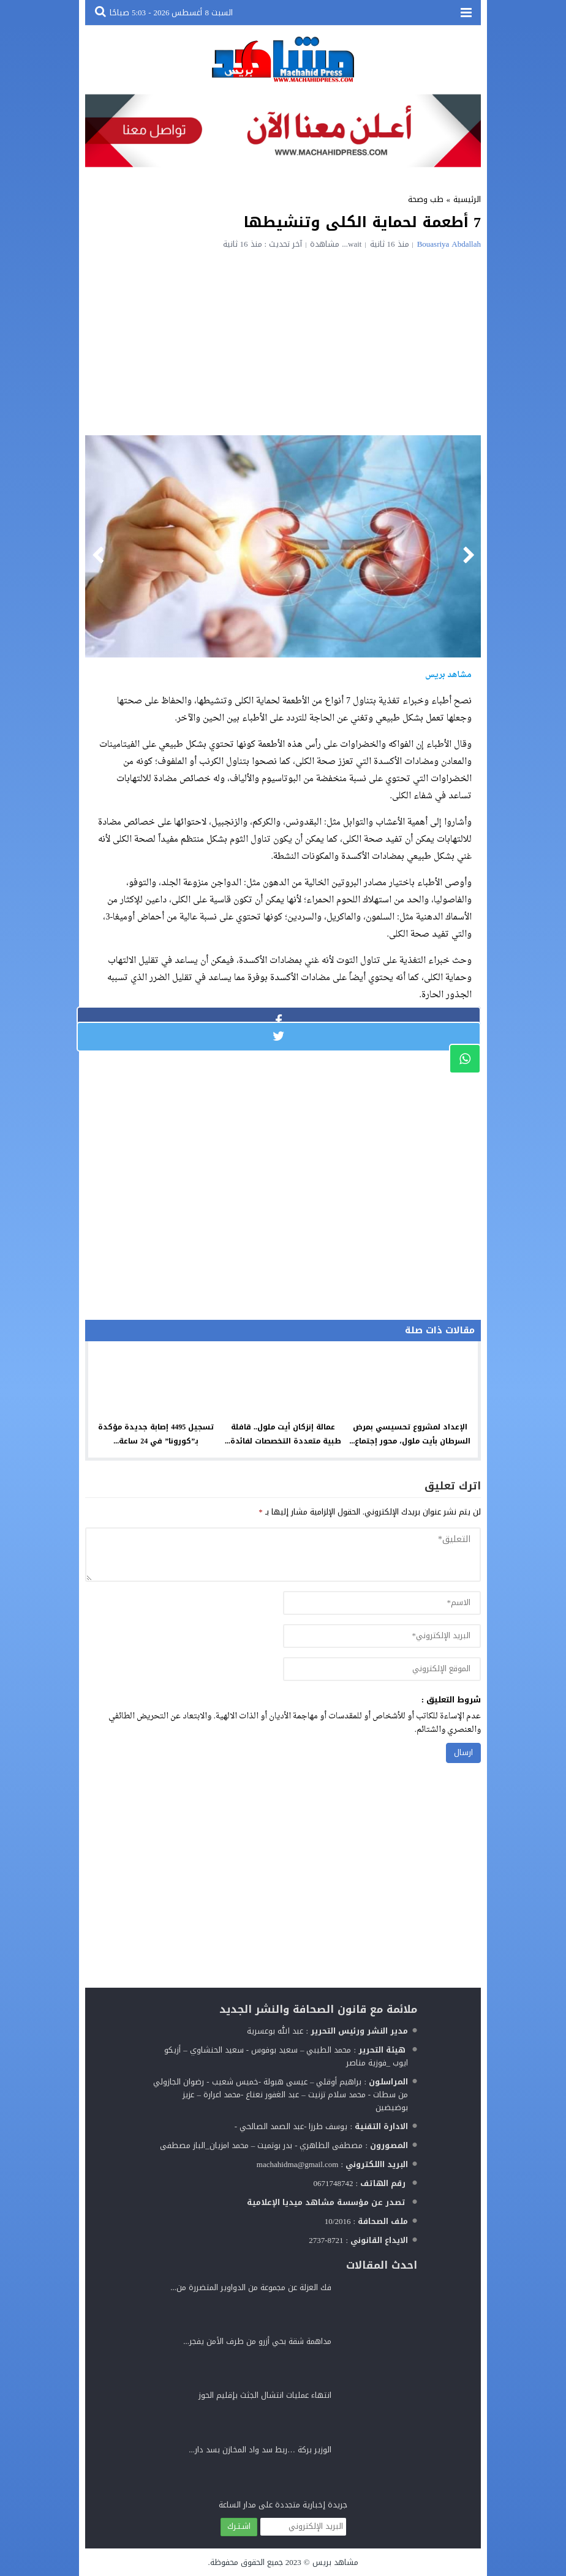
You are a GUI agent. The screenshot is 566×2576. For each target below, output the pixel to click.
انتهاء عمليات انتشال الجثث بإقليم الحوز (264, 2395)
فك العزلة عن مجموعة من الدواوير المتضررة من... (250, 2287)
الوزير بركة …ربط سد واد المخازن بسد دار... (260, 2449)
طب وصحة (425, 199)
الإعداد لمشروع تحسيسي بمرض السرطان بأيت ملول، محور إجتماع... (409, 1434)
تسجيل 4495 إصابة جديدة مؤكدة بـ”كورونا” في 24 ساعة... (156, 1434)
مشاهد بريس (335, 2562)
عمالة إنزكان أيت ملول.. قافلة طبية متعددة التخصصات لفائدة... (283, 1434)
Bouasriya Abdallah (449, 244)
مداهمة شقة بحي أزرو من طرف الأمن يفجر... (257, 2341)
